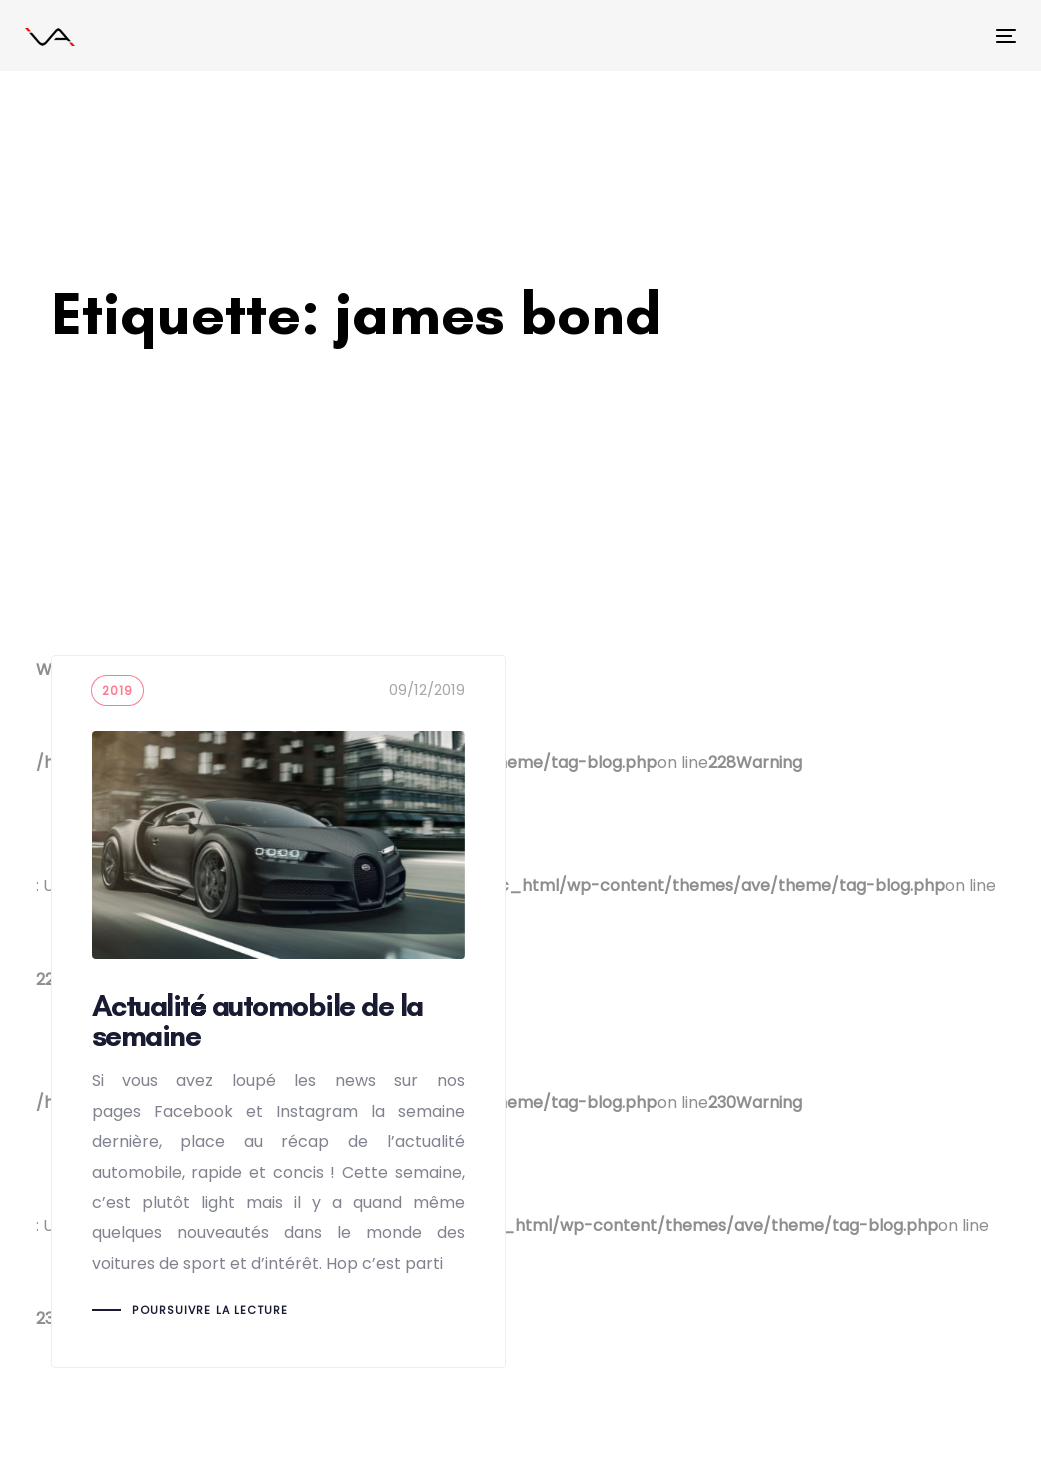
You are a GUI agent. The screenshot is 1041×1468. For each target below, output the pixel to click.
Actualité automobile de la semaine (278, 1011)
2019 (118, 690)
